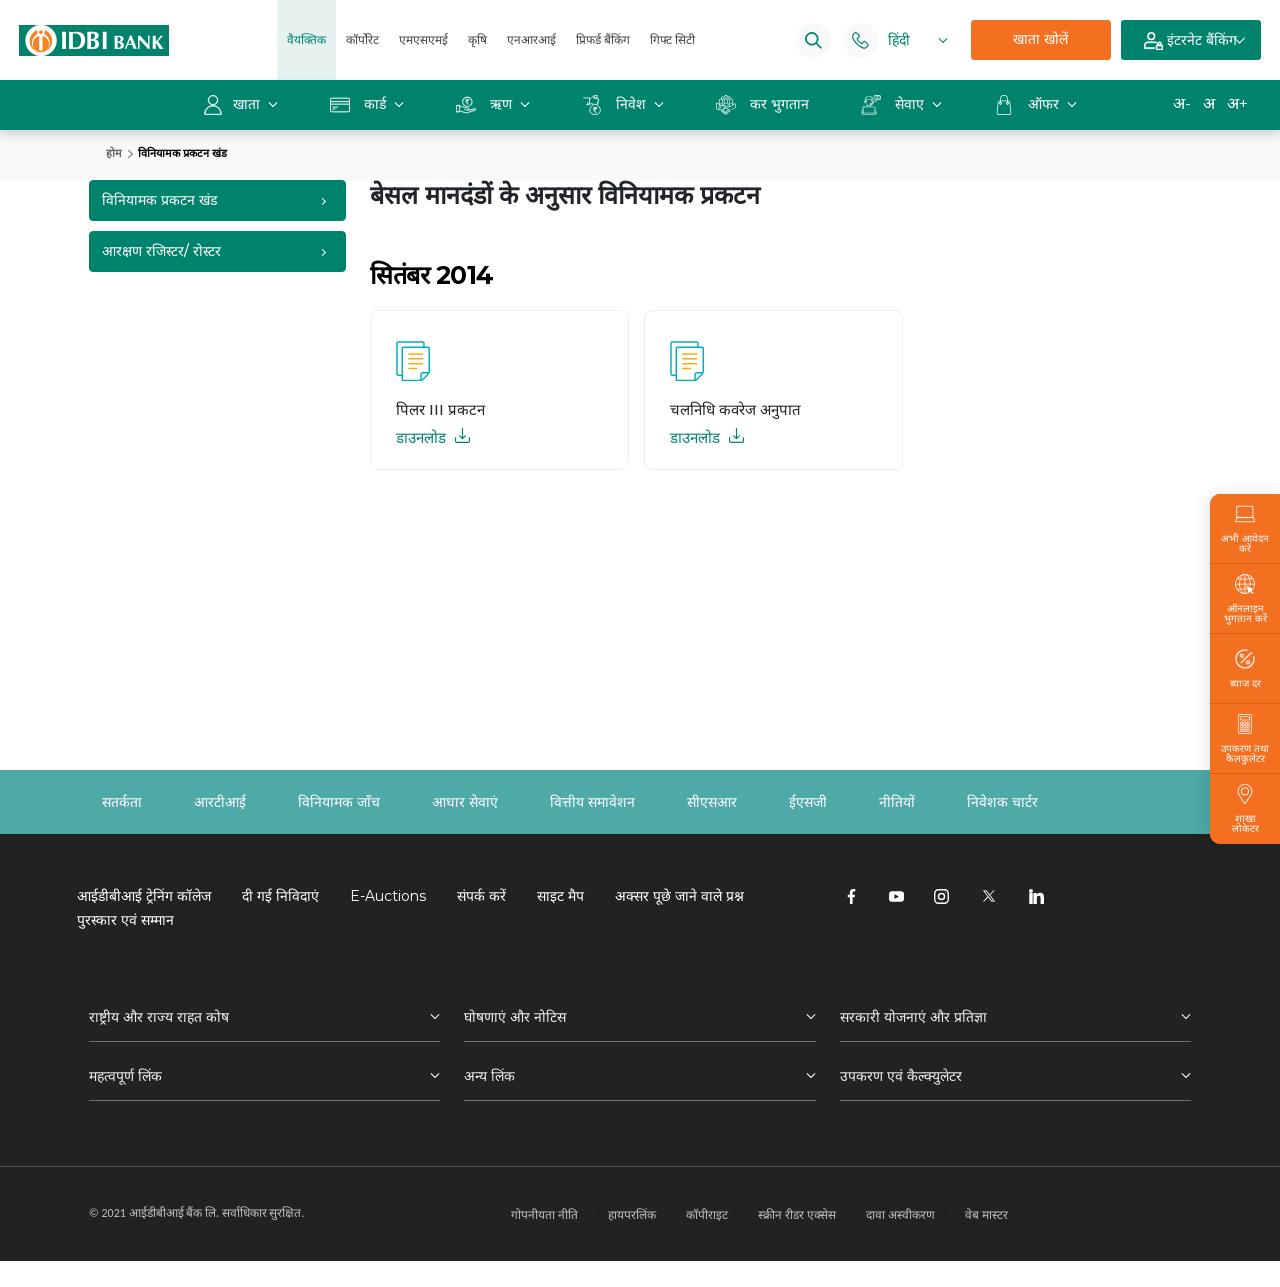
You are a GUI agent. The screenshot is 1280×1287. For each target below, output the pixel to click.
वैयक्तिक (306, 39)
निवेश (616, 104)
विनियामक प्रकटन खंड (159, 200)
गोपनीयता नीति (544, 1214)
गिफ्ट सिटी (672, 39)
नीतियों (897, 802)
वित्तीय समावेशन (592, 802)
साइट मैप (560, 896)
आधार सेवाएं (465, 802)
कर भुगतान (762, 104)
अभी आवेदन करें (1245, 529)
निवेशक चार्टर (1002, 802)
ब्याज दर (1245, 669)
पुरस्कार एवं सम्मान (125, 920)
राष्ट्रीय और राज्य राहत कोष (159, 1017)
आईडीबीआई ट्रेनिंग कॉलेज (144, 896)
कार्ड (360, 104)
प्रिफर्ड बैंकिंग (603, 39)
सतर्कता (122, 802)
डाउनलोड (433, 437)
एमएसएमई (423, 39)
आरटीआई (220, 802)
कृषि (477, 39)
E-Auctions (388, 896)
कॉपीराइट (707, 1214)
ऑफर (1028, 104)
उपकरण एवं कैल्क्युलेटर (901, 1076)
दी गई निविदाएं (280, 896)
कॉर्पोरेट (362, 39)
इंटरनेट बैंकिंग (1190, 41)
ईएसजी (808, 802)
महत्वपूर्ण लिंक (125, 1076)
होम (114, 153)
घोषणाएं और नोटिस (515, 1017)
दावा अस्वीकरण (900, 1214)
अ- (1182, 103)
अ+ (1237, 103)
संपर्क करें (481, 896)
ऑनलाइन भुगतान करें (1245, 599)
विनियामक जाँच (339, 802)
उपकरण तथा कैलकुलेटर (1245, 739)
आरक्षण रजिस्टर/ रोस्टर (161, 251)
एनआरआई (531, 39)
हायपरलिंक (632, 1214)
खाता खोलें (1040, 39)
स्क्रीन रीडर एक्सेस (797, 1214)
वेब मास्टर (986, 1214)
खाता (233, 104)
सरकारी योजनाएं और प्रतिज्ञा (913, 1017)
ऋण (486, 104)
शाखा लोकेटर (1245, 809)
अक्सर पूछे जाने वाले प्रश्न (679, 896)
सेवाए (894, 104)
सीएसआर (712, 802)
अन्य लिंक (489, 1076)
